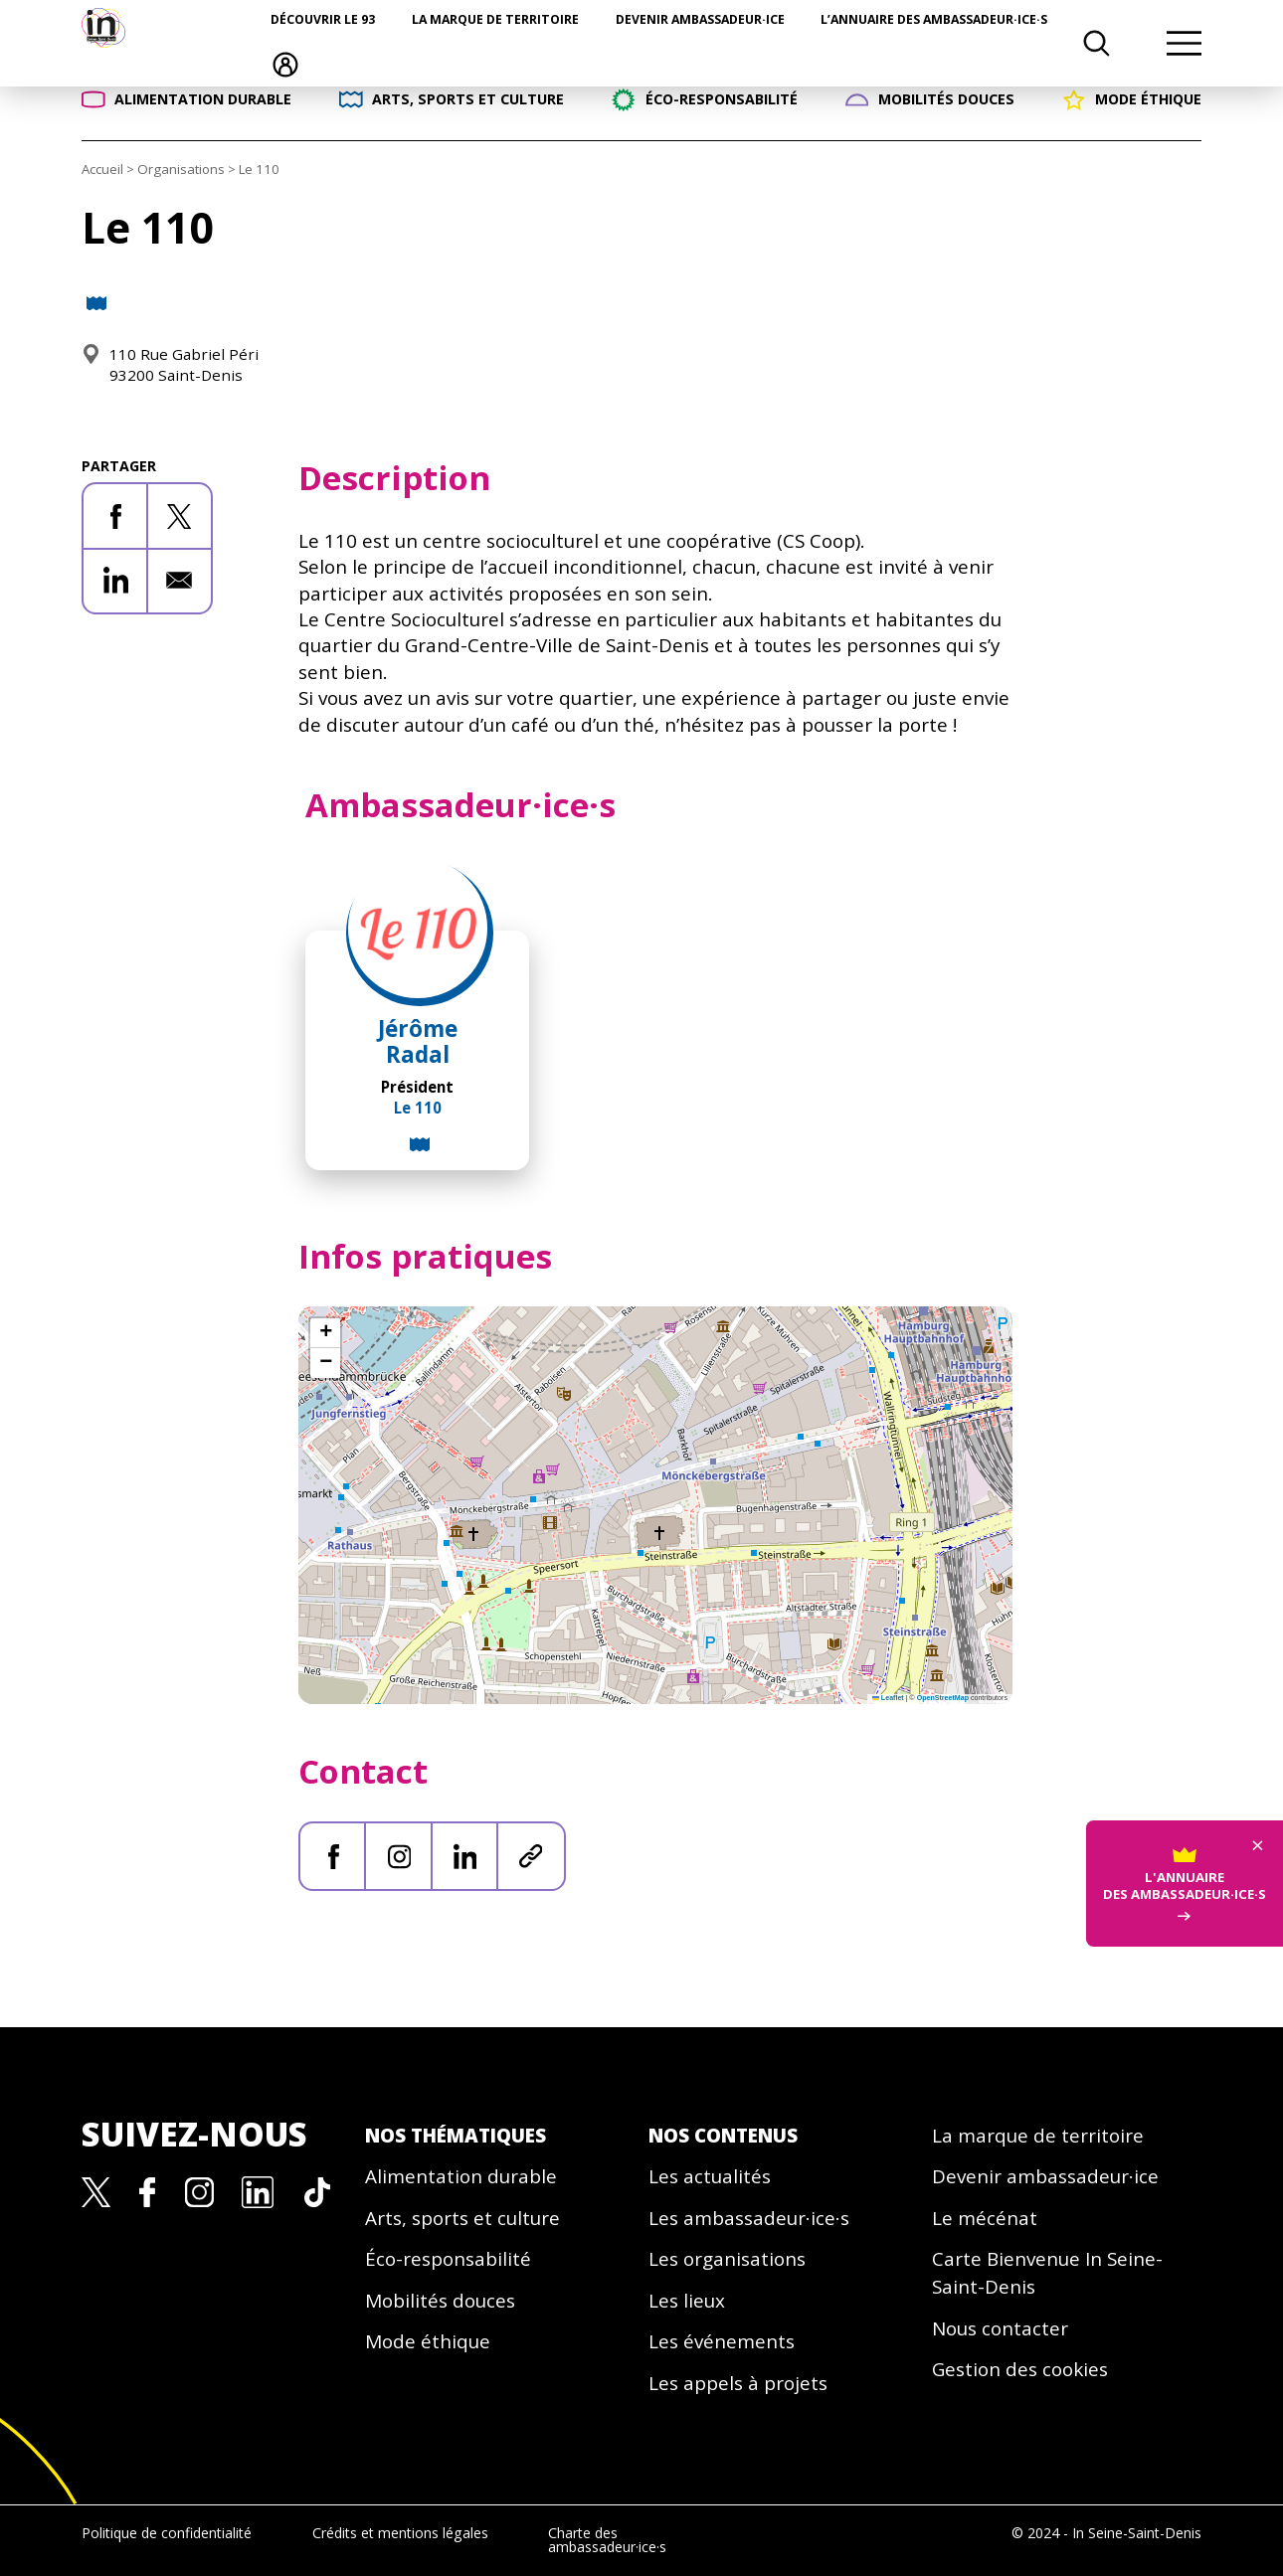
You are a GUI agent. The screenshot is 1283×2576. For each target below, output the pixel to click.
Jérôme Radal (418, 1041)
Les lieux (686, 2301)
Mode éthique (427, 2341)
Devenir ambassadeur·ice (700, 19)
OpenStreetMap (943, 1698)
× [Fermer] (1257, 1831)
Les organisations (727, 2259)
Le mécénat (984, 2218)
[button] (325, 1333)
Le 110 (418, 1107)
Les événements (721, 2341)
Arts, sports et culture (462, 2218)
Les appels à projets (737, 2383)
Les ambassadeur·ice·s (748, 2218)
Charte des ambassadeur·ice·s (607, 2539)
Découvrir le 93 (323, 19)
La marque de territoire (495, 19)
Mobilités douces (440, 2301)
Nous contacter (1000, 2328)
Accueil (102, 169)
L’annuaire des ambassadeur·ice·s (934, 19)
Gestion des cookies (1020, 2369)
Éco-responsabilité (448, 2259)
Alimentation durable (461, 2176)
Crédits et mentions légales (400, 2532)
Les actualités (709, 2176)
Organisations (181, 169)
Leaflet (888, 1698)
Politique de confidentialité (167, 2532)
